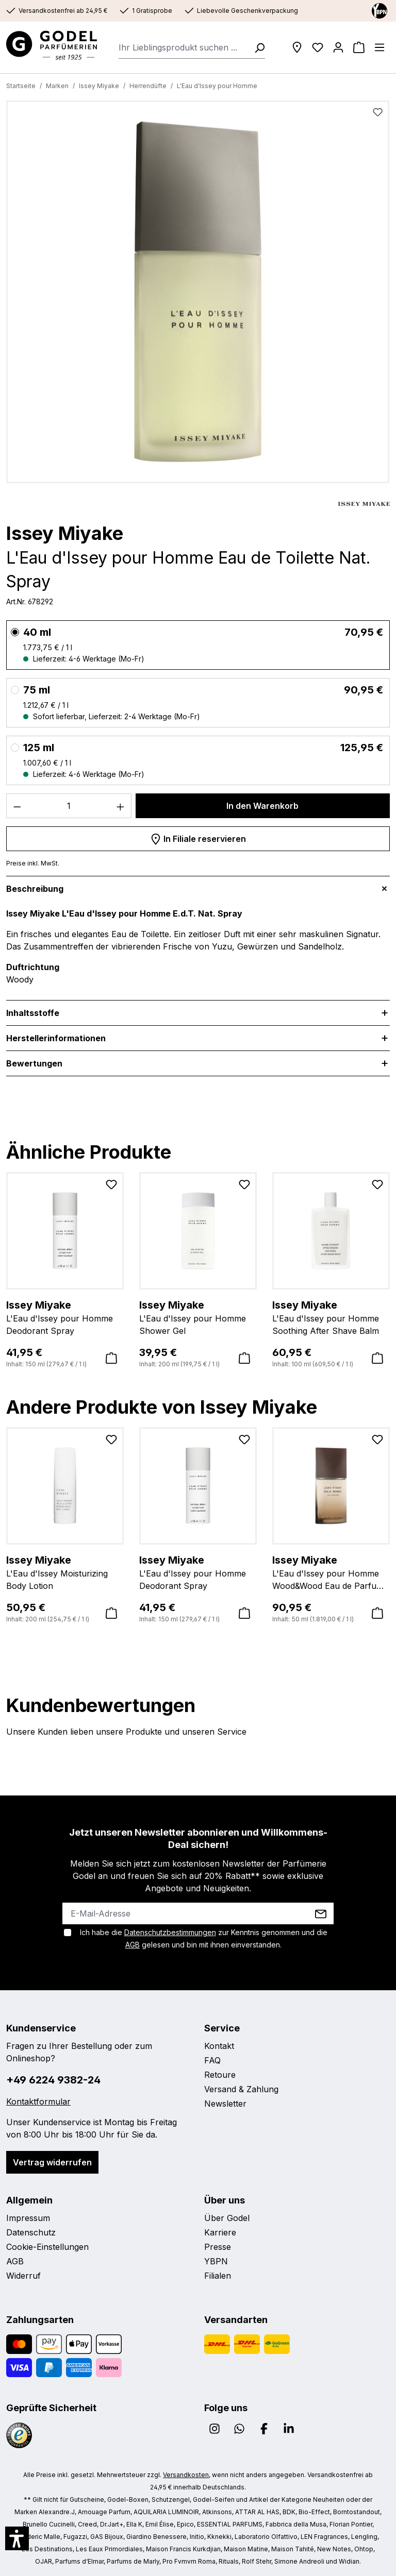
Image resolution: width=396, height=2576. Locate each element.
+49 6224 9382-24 (53, 2080)
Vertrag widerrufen (52, 2162)
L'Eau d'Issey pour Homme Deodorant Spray (65, 1317)
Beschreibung (34, 889)
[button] (17, 2538)
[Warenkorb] (359, 47)
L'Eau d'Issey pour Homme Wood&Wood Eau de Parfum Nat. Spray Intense (331, 1572)
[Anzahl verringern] (17, 805)
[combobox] (183, 47)
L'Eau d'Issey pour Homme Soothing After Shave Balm (331, 1317)
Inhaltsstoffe (32, 1013)
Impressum (28, 2218)
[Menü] (379, 47)
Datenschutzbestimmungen (170, 1932)
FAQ (212, 2060)
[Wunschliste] (317, 47)
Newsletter (225, 2103)
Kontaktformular (38, 2101)
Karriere (220, 2232)
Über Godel (227, 2218)
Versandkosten (186, 2475)
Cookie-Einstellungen (47, 2247)
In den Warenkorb (262, 806)
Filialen (217, 2275)
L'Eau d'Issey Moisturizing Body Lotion (65, 1572)
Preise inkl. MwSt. (32, 863)
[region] (198, 294)
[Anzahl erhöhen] (120, 805)
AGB (132, 1944)
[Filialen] (297, 47)
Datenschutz (31, 2232)
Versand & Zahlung (241, 2089)
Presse (217, 2247)
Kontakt (219, 2046)
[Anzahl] (69, 805)
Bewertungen (34, 1063)
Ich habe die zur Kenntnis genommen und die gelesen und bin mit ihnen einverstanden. (203, 1938)
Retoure (220, 2075)
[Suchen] (256, 47)
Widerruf (23, 2275)
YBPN (216, 2261)
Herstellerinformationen (56, 1038)
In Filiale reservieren (198, 837)
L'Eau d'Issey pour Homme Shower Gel (198, 1317)
